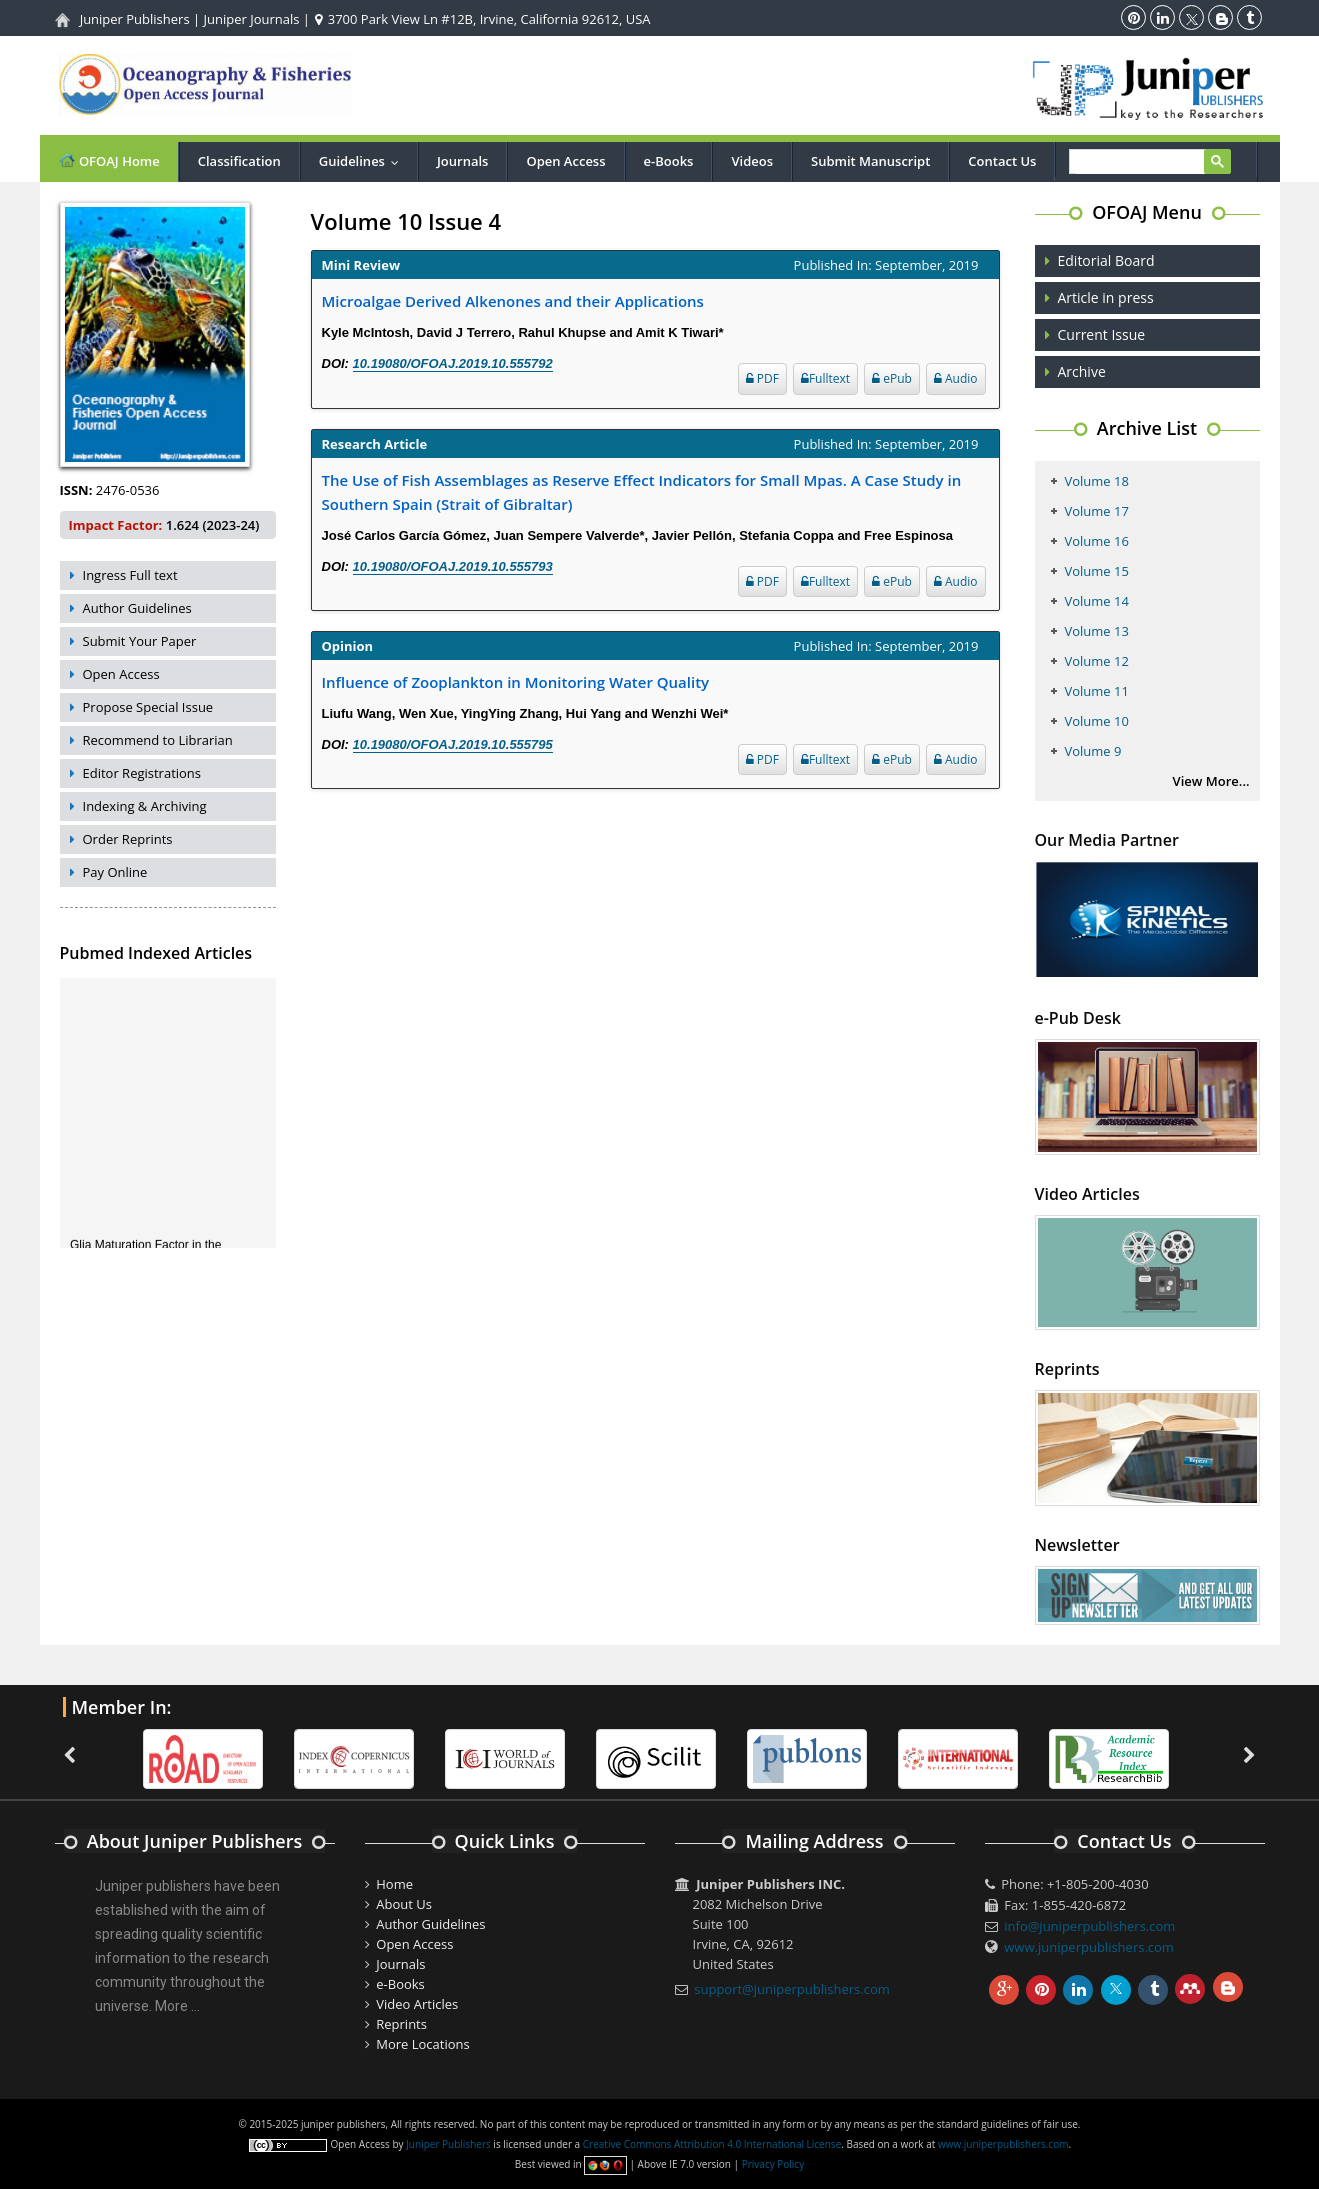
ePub (892, 378)
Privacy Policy (773, 2164)
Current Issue (1102, 334)
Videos (752, 161)
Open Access (565, 161)
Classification (239, 161)
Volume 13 (1097, 631)
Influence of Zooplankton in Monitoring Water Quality (516, 682)
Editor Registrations (142, 773)
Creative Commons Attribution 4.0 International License (712, 2144)
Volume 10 (1097, 721)
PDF (762, 378)
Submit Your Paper (140, 641)
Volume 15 (1097, 571)
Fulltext (825, 378)
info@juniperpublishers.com (1089, 1926)
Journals (462, 161)
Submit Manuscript (870, 161)
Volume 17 (1097, 511)
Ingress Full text (130, 575)
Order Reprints (128, 839)
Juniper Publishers (135, 19)
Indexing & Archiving (145, 806)
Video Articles (417, 2004)
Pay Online (115, 872)
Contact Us (1002, 161)
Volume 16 (1097, 541)
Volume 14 (1097, 601)
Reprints (401, 2024)
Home (394, 1884)
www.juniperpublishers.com (1089, 1947)
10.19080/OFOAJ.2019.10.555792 (453, 363)
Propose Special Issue (148, 707)
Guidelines (363, 161)
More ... (177, 2006)
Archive (1082, 371)
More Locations (422, 2044)
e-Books (669, 161)
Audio (956, 378)
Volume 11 (1097, 691)
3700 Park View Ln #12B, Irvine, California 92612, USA (482, 19)
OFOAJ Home (109, 160)
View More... (1211, 781)
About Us (404, 1904)
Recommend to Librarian (158, 740)
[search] (1147, 162)
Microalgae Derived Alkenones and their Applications (513, 301)
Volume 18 (1097, 481)
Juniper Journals (252, 19)
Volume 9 (1093, 751)
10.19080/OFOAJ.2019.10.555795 (453, 744)
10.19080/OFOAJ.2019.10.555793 (453, 566)
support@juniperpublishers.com (792, 1989)
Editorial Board (1106, 260)
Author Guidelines (137, 608)
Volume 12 (1097, 661)
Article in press (1106, 297)
